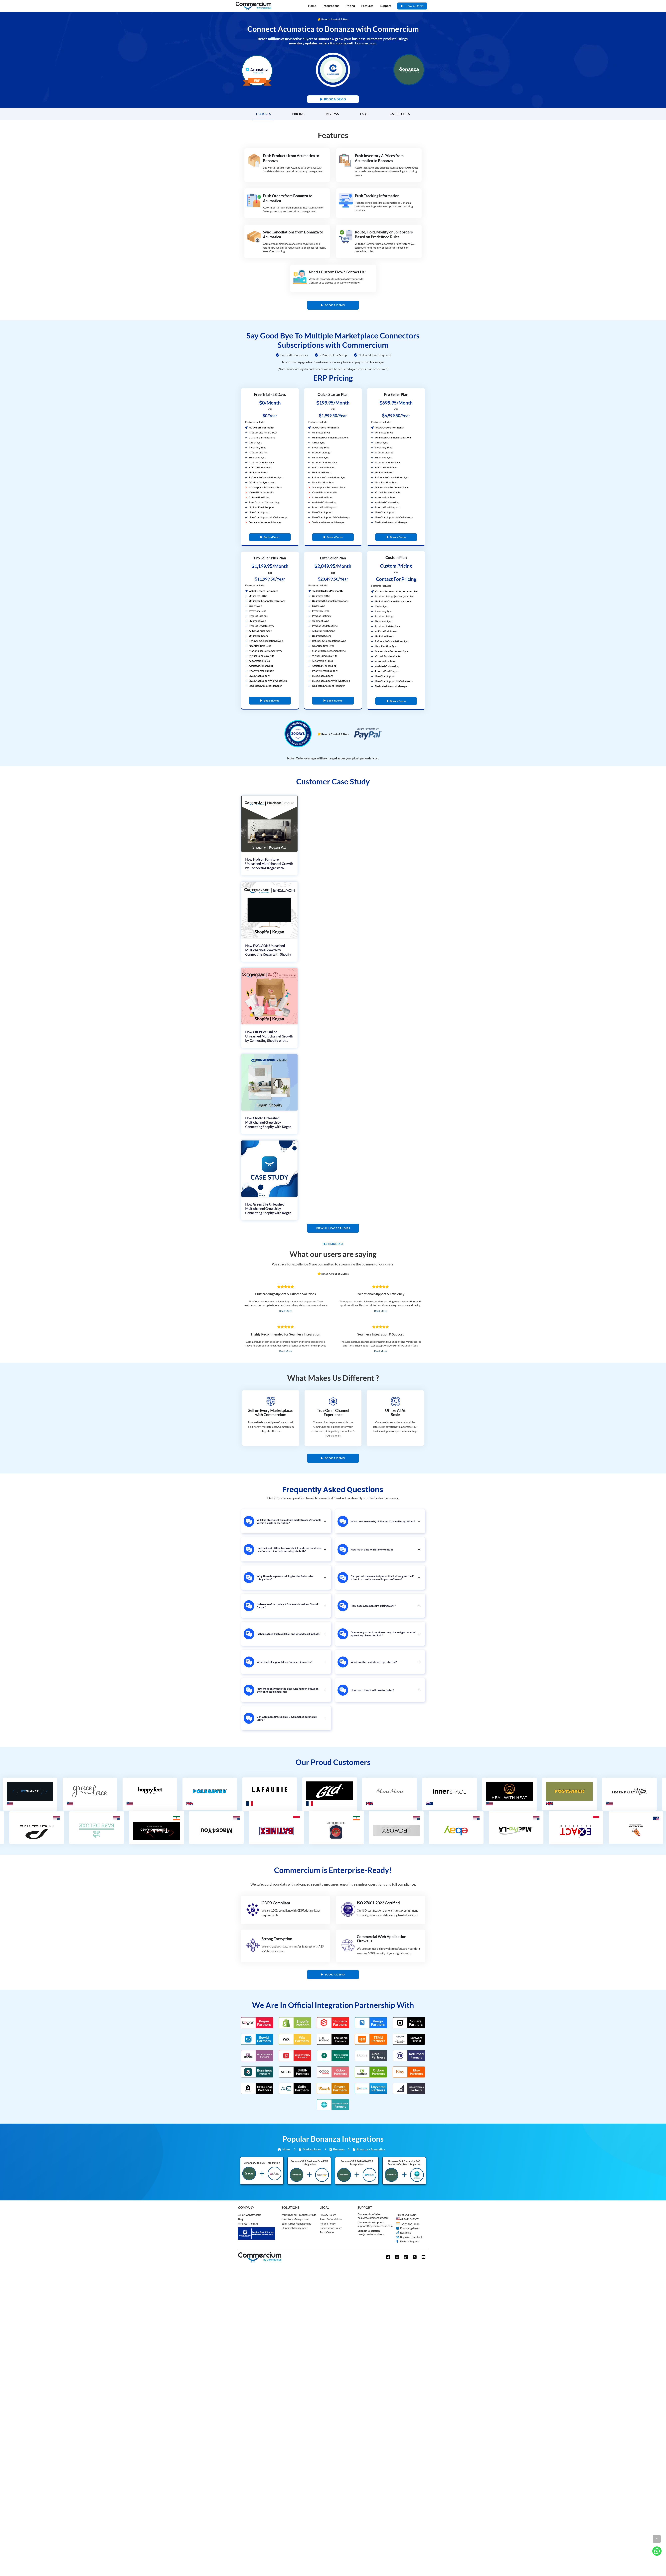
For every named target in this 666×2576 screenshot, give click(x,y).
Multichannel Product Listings (299, 2214)
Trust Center (327, 2231)
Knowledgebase (407, 2227)
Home (312, 6)
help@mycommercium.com (373, 2217)
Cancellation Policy (331, 2227)
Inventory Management (295, 2218)
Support (385, 6)
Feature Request (407, 2241)
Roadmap (403, 2232)
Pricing (350, 6)
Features (367, 6)
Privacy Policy (328, 2214)
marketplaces (310, 2149)
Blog (240, 2218)
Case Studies (400, 114)
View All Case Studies (333, 1228)
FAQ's (364, 114)
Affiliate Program (248, 2223)
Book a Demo (412, 6)
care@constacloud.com (371, 2233)
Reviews (332, 114)
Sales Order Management (296, 2223)
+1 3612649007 (407, 2218)
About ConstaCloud (249, 2214)
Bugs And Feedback (409, 2236)
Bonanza (337, 2149)
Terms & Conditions (331, 2218)
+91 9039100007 (408, 2223)
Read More (285, 1310)
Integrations (331, 6)
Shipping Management (295, 2227)
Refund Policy (327, 2223)
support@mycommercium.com (375, 2225)
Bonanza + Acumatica (369, 2149)
